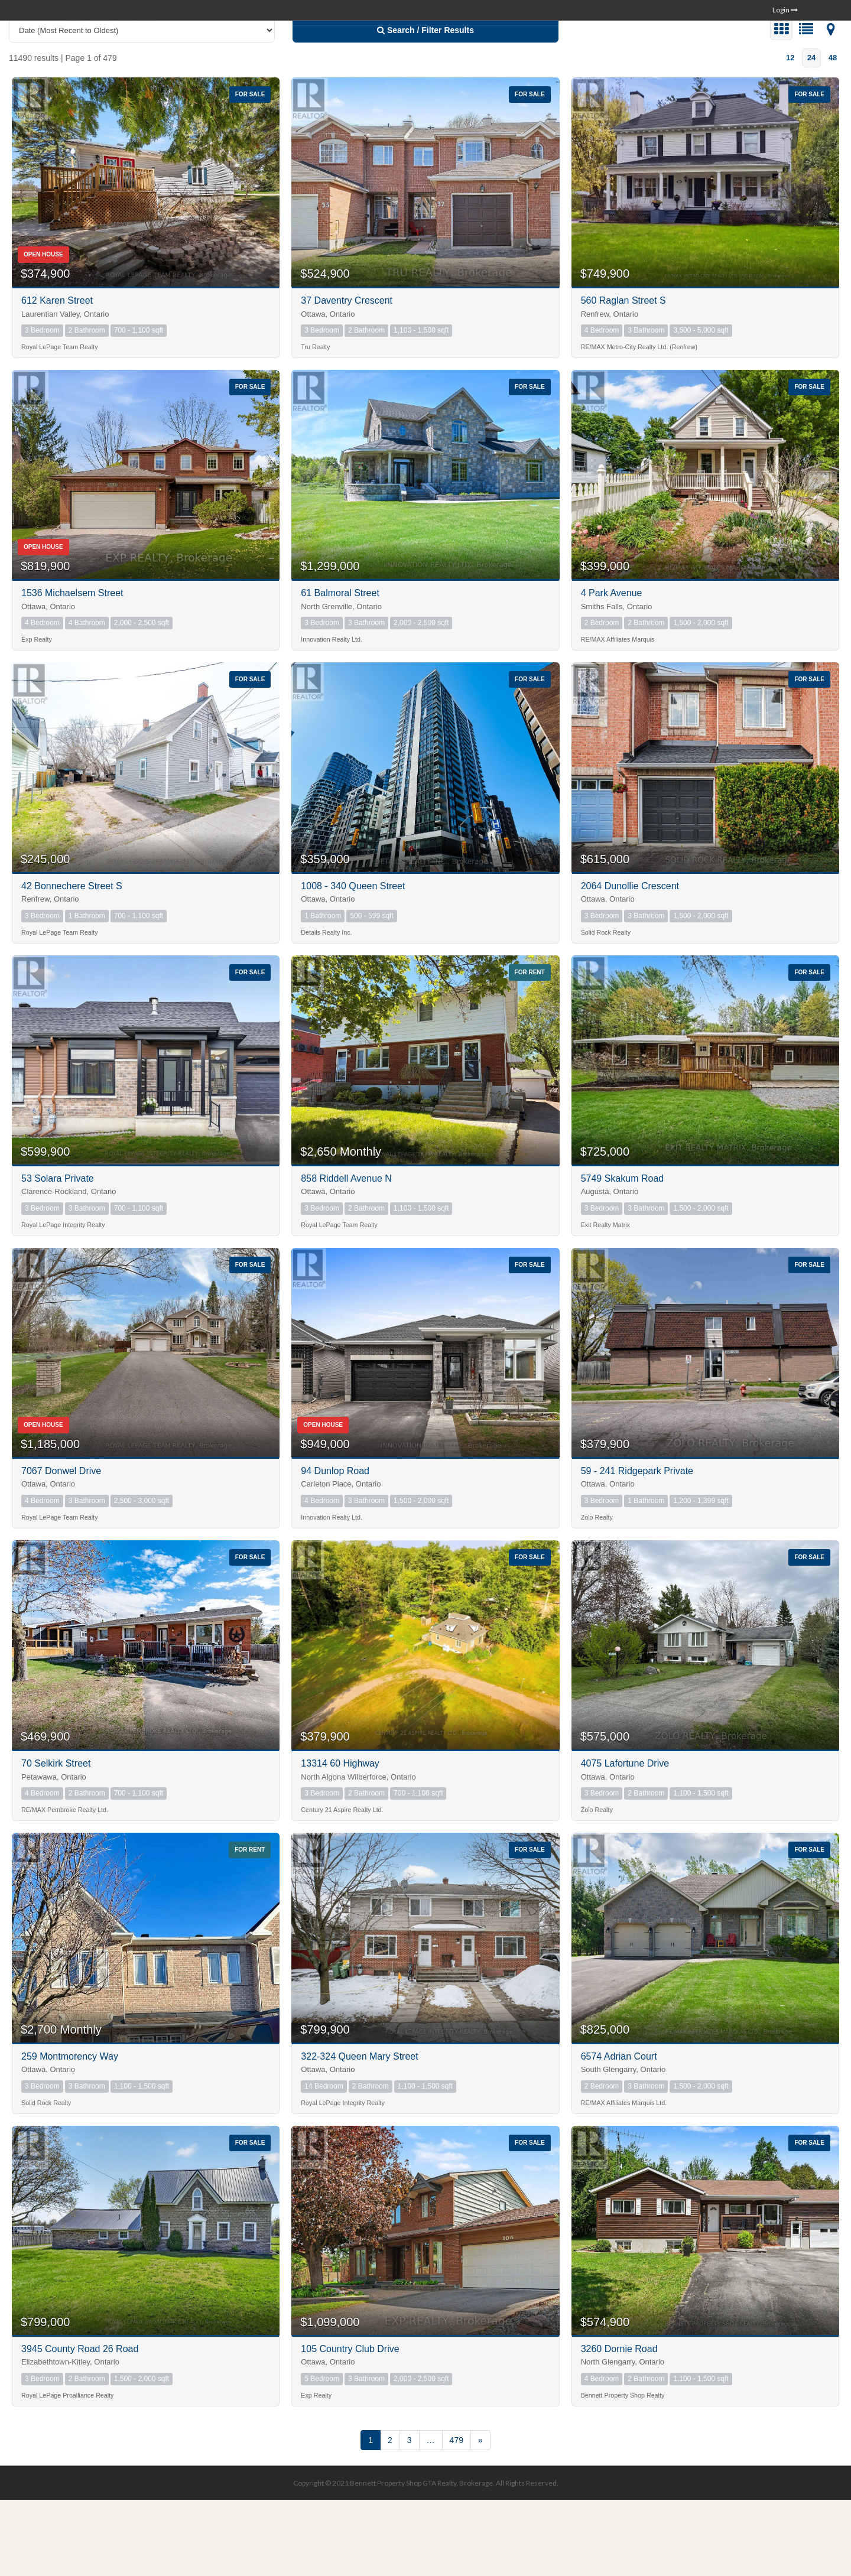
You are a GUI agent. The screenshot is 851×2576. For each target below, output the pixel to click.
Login (785, 9)
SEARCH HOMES (575, 47)
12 (790, 133)
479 (456, 2515)
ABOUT (720, 47)
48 (833, 133)
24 (811, 133)
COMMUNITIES (657, 47)
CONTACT (770, 47)
